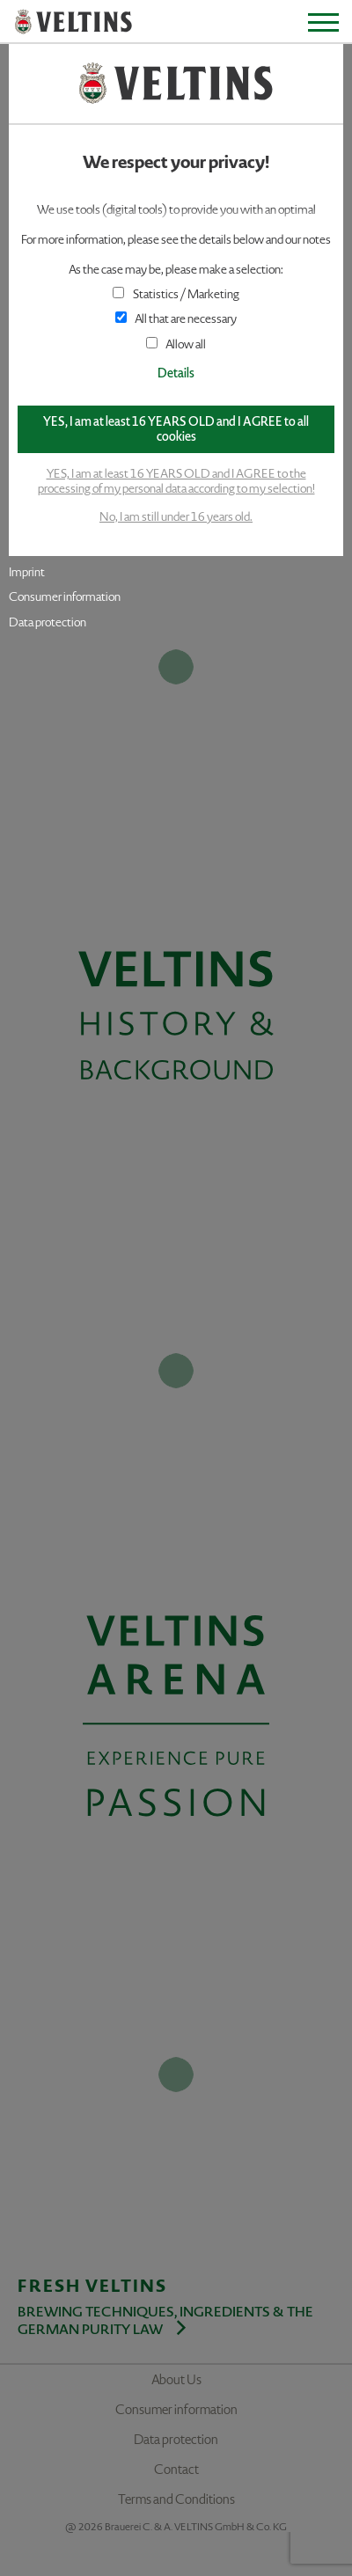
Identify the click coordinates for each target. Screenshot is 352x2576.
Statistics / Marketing (175, 294)
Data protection (47, 622)
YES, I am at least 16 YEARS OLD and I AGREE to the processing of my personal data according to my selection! (176, 481)
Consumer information (65, 596)
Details (176, 373)
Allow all (176, 344)
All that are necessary (176, 318)
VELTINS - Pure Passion (73, 22)
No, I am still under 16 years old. (176, 516)
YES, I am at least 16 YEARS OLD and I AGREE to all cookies (176, 429)
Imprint (27, 572)
